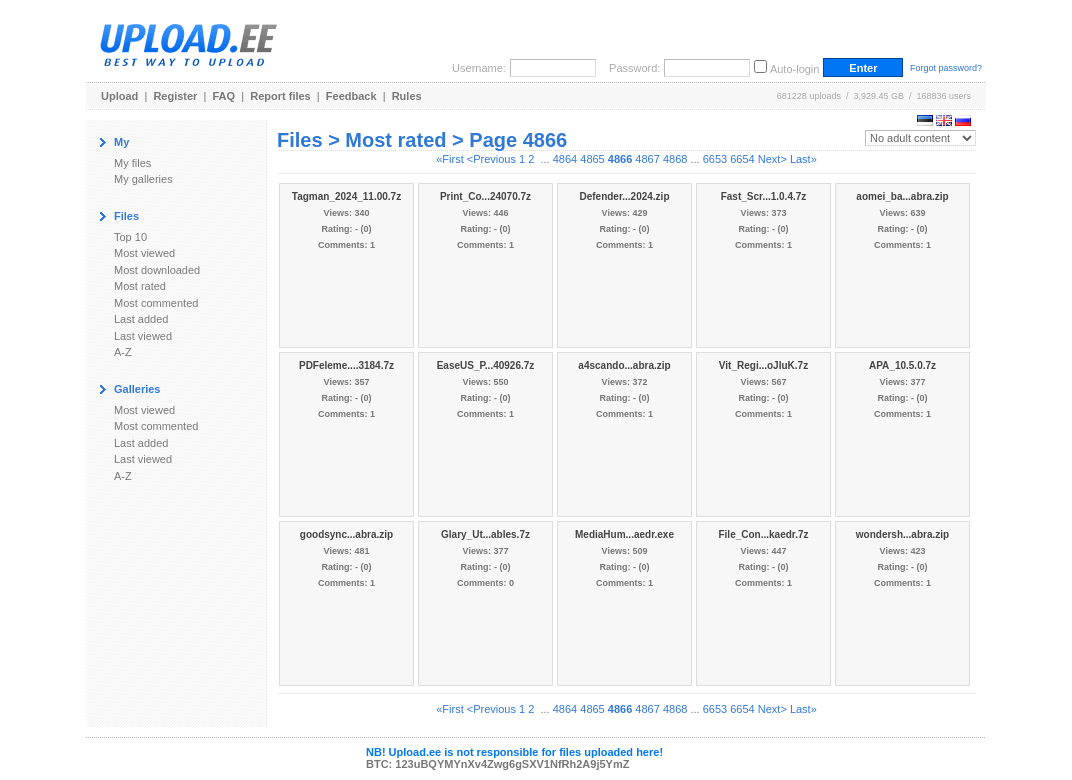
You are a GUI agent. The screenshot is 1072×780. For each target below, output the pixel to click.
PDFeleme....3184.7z (346, 365)
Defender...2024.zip (624, 196)
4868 (675, 159)
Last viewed (143, 336)
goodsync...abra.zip (346, 534)
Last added (141, 319)
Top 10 (130, 237)
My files (132, 163)
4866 (620, 159)
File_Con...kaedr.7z (763, 534)
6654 (742, 159)
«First (450, 159)
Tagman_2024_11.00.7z (346, 196)
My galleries (143, 179)
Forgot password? (946, 68)
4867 (647, 159)
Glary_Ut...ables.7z (485, 534)
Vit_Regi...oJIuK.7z (763, 365)
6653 (715, 159)
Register (175, 96)
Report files (280, 96)
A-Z (123, 352)
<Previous (491, 159)
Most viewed (144, 253)
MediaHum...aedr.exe (624, 534)
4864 (565, 159)
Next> (772, 159)
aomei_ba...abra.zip (902, 196)
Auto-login (795, 69)
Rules (407, 96)
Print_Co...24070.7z (485, 196)
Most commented (156, 303)
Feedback (351, 96)
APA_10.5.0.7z (902, 365)
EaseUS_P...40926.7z (486, 365)
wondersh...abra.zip (902, 534)
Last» (803, 159)
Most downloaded (157, 270)
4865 (592, 159)
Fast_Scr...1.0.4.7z (764, 196)
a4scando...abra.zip (624, 365)
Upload (119, 96)
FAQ (224, 96)
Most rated (140, 286)
